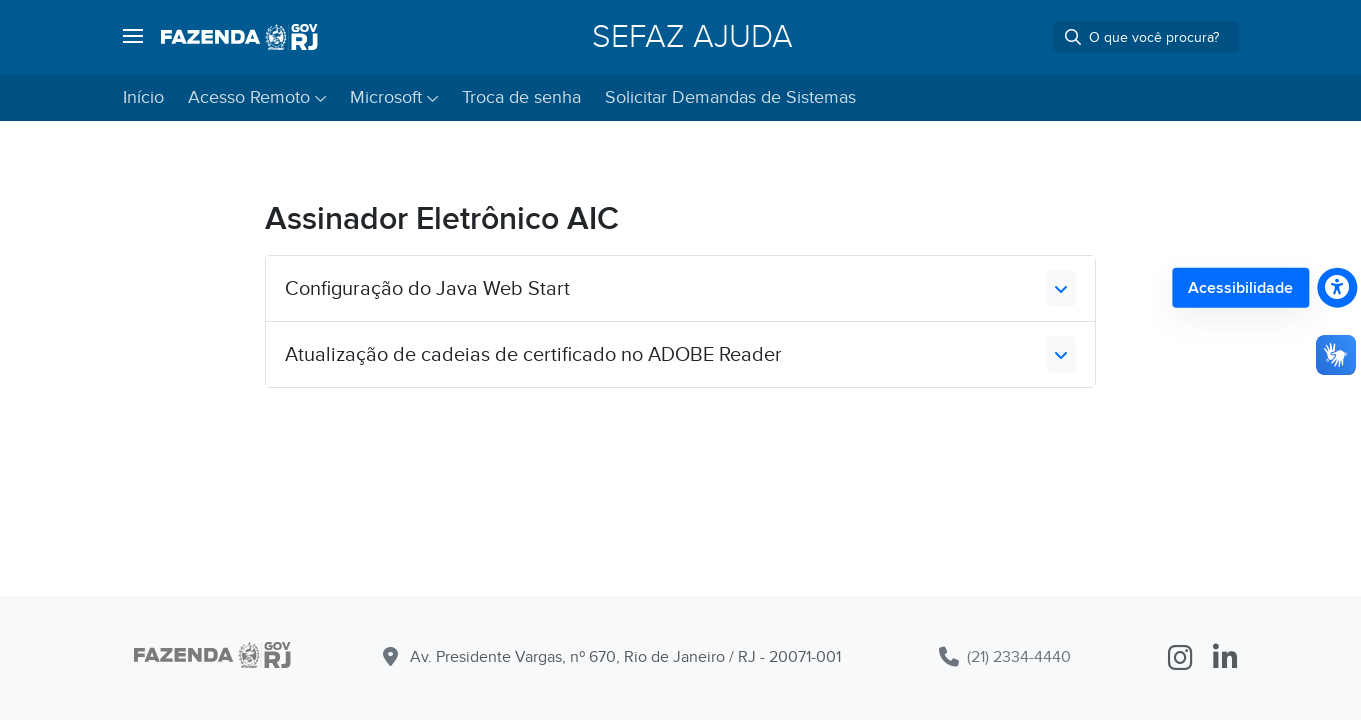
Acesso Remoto (249, 97)
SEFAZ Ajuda (692, 37)
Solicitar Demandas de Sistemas (730, 97)
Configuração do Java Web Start (427, 289)
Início (143, 97)
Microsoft (386, 97)
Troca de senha (521, 97)
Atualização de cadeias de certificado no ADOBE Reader (533, 355)
